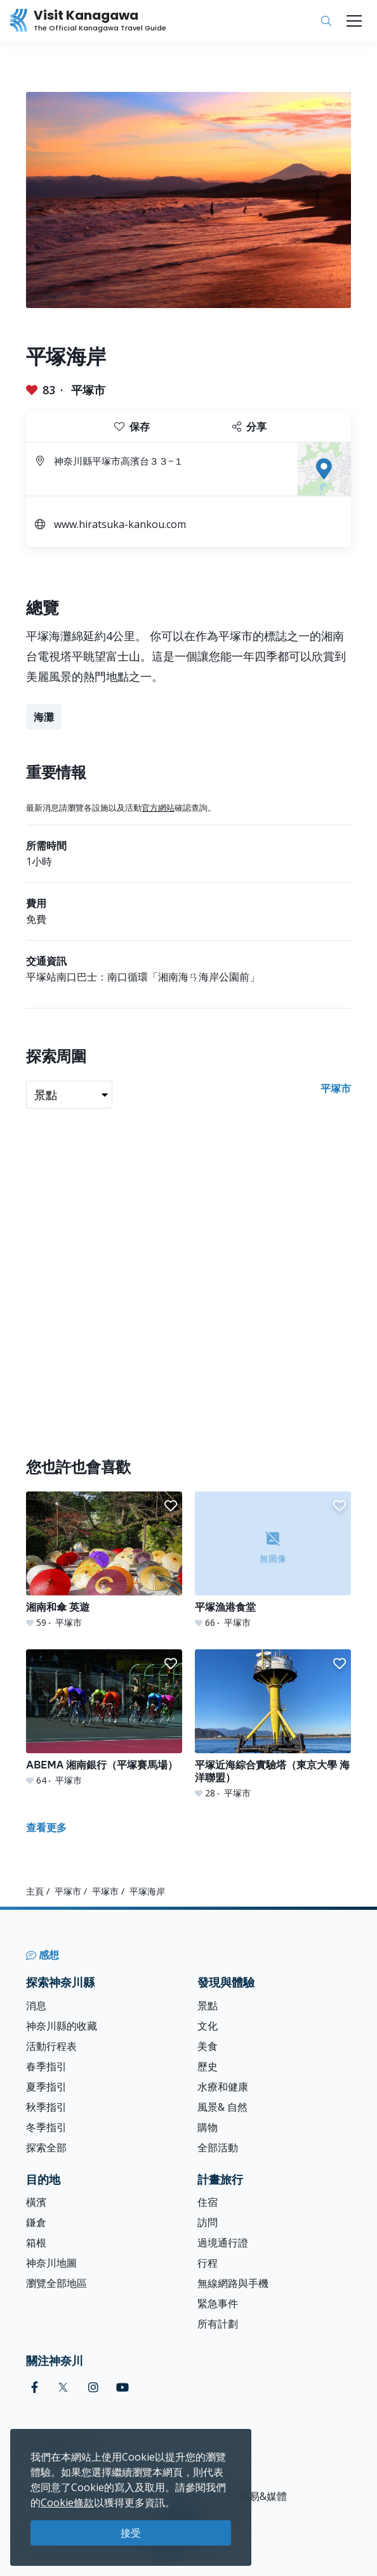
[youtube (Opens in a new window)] (122, 2387)
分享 (249, 427)
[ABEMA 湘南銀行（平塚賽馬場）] (104, 1718)
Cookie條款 (67, 2502)
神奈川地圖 (51, 2263)
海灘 (44, 717)
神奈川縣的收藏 (61, 2026)
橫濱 (36, 2202)
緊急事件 (217, 2303)
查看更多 (46, 1827)
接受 (131, 2533)
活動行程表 (51, 2046)
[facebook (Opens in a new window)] (34, 2387)
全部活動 (217, 2147)
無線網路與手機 (232, 2283)
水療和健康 (222, 2087)
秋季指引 (46, 2107)
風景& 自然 (222, 2107)
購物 (207, 2127)
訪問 (207, 2222)
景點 (207, 2005)
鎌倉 (36, 2222)
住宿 (207, 2202)
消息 (36, 2005)
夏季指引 (46, 2087)
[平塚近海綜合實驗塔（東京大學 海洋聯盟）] (273, 1724)
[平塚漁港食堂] (273, 1560)
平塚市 (88, 389)
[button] (170, 1506)
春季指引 (46, 2066)
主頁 (35, 1891)
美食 (207, 2046)
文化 (207, 2026)
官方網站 (158, 807)
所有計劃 (217, 2324)
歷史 (207, 2066)
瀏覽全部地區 (56, 2283)
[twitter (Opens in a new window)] (63, 2387)
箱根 (36, 2243)
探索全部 (46, 2147)
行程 (207, 2263)
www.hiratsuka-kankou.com (120, 524)
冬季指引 (46, 2127)
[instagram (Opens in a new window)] (93, 2387)
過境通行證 (222, 2243)
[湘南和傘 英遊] (104, 1560)
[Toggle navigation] (354, 21)
